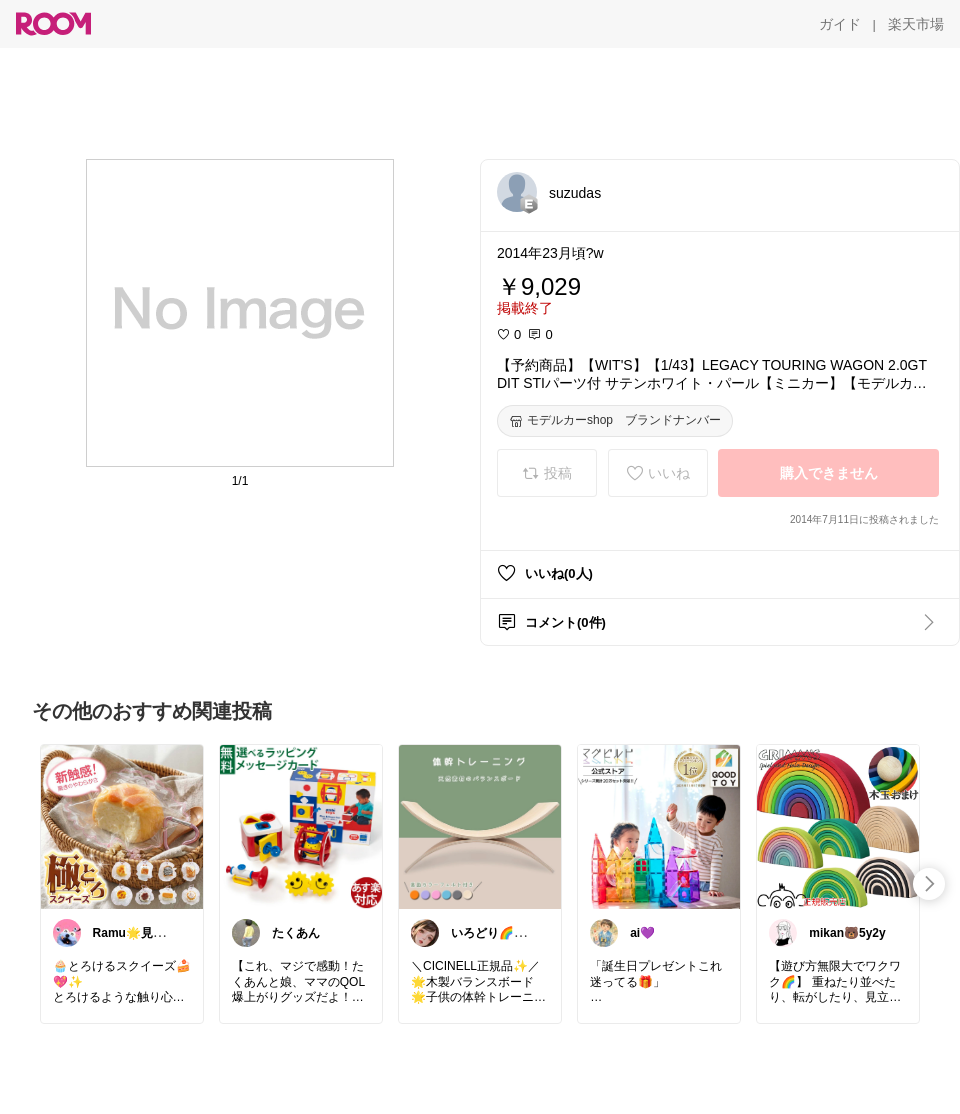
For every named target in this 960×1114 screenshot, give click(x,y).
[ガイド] (840, 24)
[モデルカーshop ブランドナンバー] (615, 421)
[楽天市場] (916, 24)
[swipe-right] (929, 884)
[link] (122, 826)
